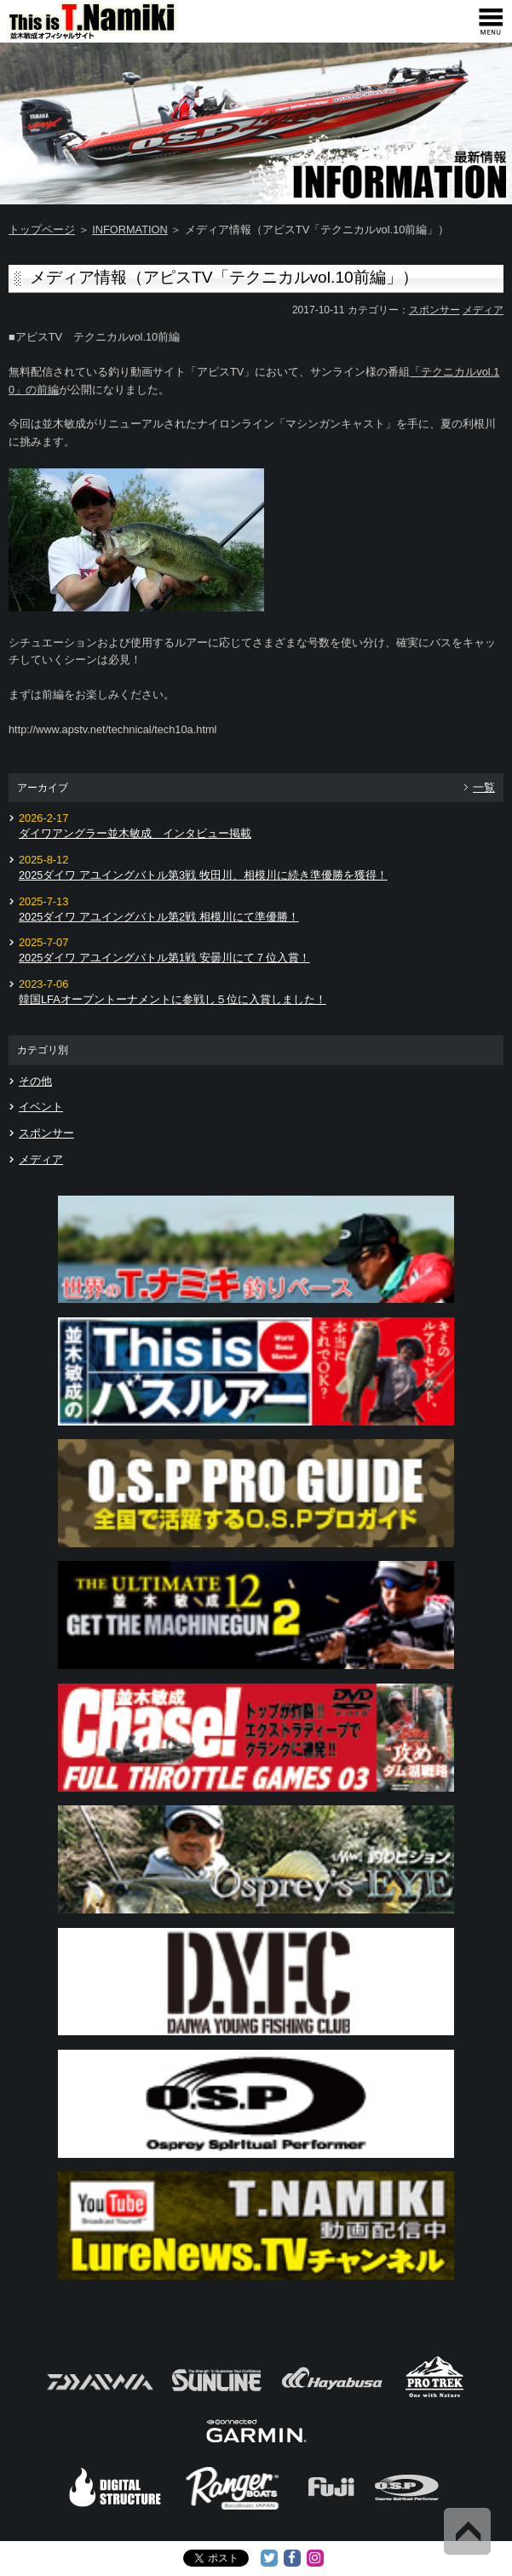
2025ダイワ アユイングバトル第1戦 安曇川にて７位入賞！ (164, 957)
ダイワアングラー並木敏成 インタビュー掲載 (135, 833)
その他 (35, 1081)
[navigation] (490, 21)
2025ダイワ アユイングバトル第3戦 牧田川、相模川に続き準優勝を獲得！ (203, 875)
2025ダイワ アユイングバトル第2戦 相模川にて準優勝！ (159, 916)
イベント (41, 1106)
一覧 (484, 787)
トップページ (42, 229)
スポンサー (434, 310)
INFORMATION (130, 229)
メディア (483, 310)
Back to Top (467, 2531)
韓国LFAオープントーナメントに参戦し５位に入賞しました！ (172, 999)
